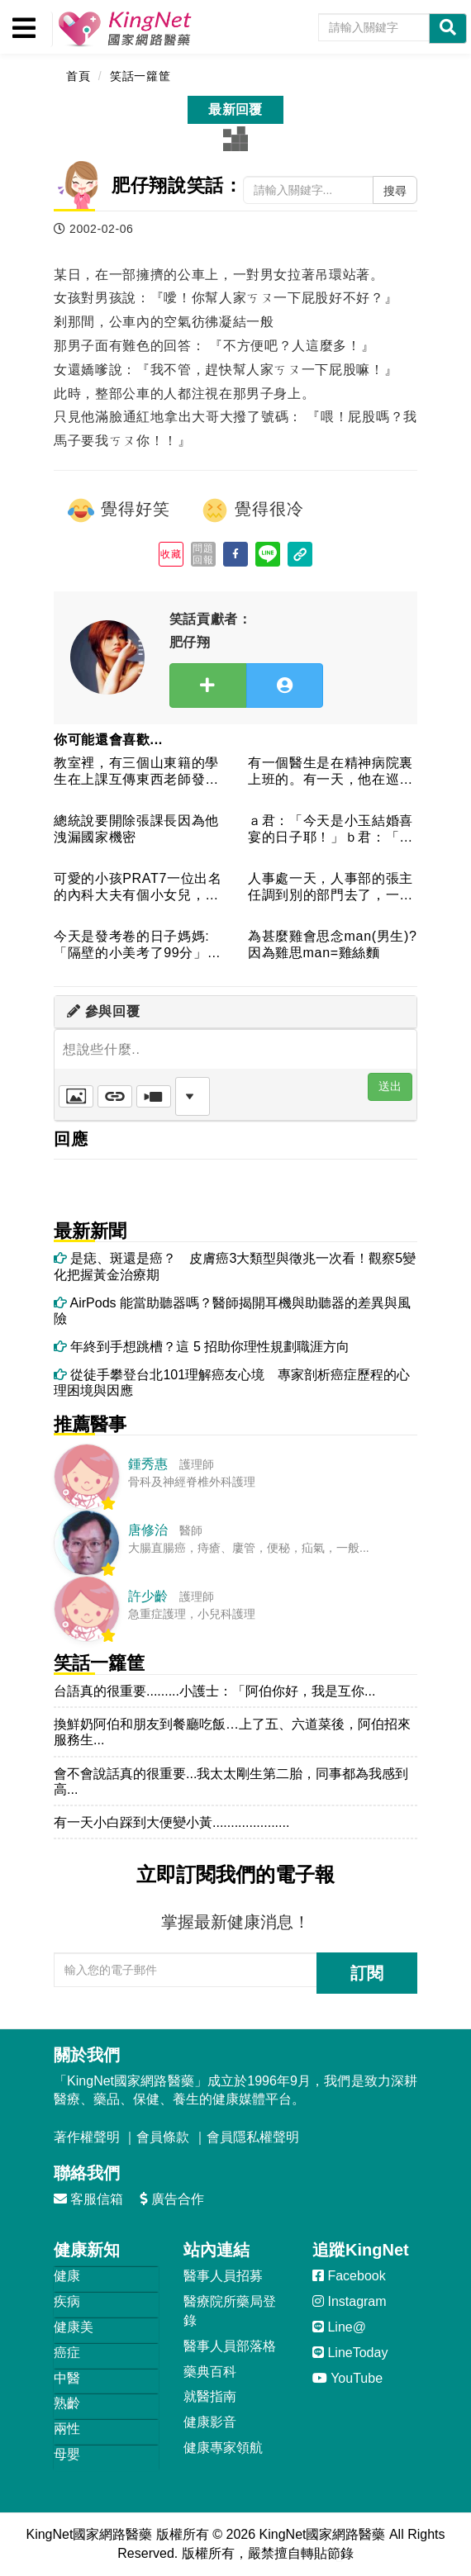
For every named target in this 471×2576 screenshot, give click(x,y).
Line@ (339, 2327)
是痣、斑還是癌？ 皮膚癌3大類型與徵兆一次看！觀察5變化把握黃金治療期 (235, 1266)
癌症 (67, 2353)
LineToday (350, 2353)
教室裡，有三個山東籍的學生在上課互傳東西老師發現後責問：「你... (136, 772)
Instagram (349, 2301)
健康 (67, 2276)
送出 (390, 1086)
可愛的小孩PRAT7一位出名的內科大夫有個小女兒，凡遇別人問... (138, 887)
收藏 (170, 554)
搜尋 (395, 190)
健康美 (73, 2327)
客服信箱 (88, 2199)
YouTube (347, 2378)
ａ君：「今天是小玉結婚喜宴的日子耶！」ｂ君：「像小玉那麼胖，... (330, 830)
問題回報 (203, 554)
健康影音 (209, 2422)
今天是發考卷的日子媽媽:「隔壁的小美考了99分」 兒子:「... (138, 945)
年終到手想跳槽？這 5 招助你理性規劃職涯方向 (202, 1347)
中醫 (67, 2378)
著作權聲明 (87, 2137)
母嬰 (67, 2454)
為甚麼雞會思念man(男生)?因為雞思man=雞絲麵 (332, 944)
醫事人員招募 (223, 2276)
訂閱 (366, 1973)
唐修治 (148, 1530)
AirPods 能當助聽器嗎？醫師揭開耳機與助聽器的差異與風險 (232, 1311)
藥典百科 (209, 2372)
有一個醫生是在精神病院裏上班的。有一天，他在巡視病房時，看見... (330, 772)
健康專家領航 (223, 2448)
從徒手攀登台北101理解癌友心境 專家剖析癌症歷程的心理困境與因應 (232, 1382)
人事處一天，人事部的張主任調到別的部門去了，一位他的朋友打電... (330, 887)
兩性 (67, 2429)
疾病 (67, 2301)
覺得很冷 (252, 510)
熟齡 (67, 2403)
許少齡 (148, 1596)
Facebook (349, 2276)
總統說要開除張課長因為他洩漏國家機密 (136, 828)
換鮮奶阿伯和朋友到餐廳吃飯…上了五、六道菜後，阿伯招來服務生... (232, 1732)
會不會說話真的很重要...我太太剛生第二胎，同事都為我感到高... (231, 1781)
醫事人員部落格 (229, 2346)
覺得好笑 (118, 510)
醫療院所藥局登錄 (229, 2310)
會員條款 (162, 2137)
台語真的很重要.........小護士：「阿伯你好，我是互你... (214, 1691)
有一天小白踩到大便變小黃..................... (171, 1822)
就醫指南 (209, 2396)
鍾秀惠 (148, 1464)
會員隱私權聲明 (253, 2137)
